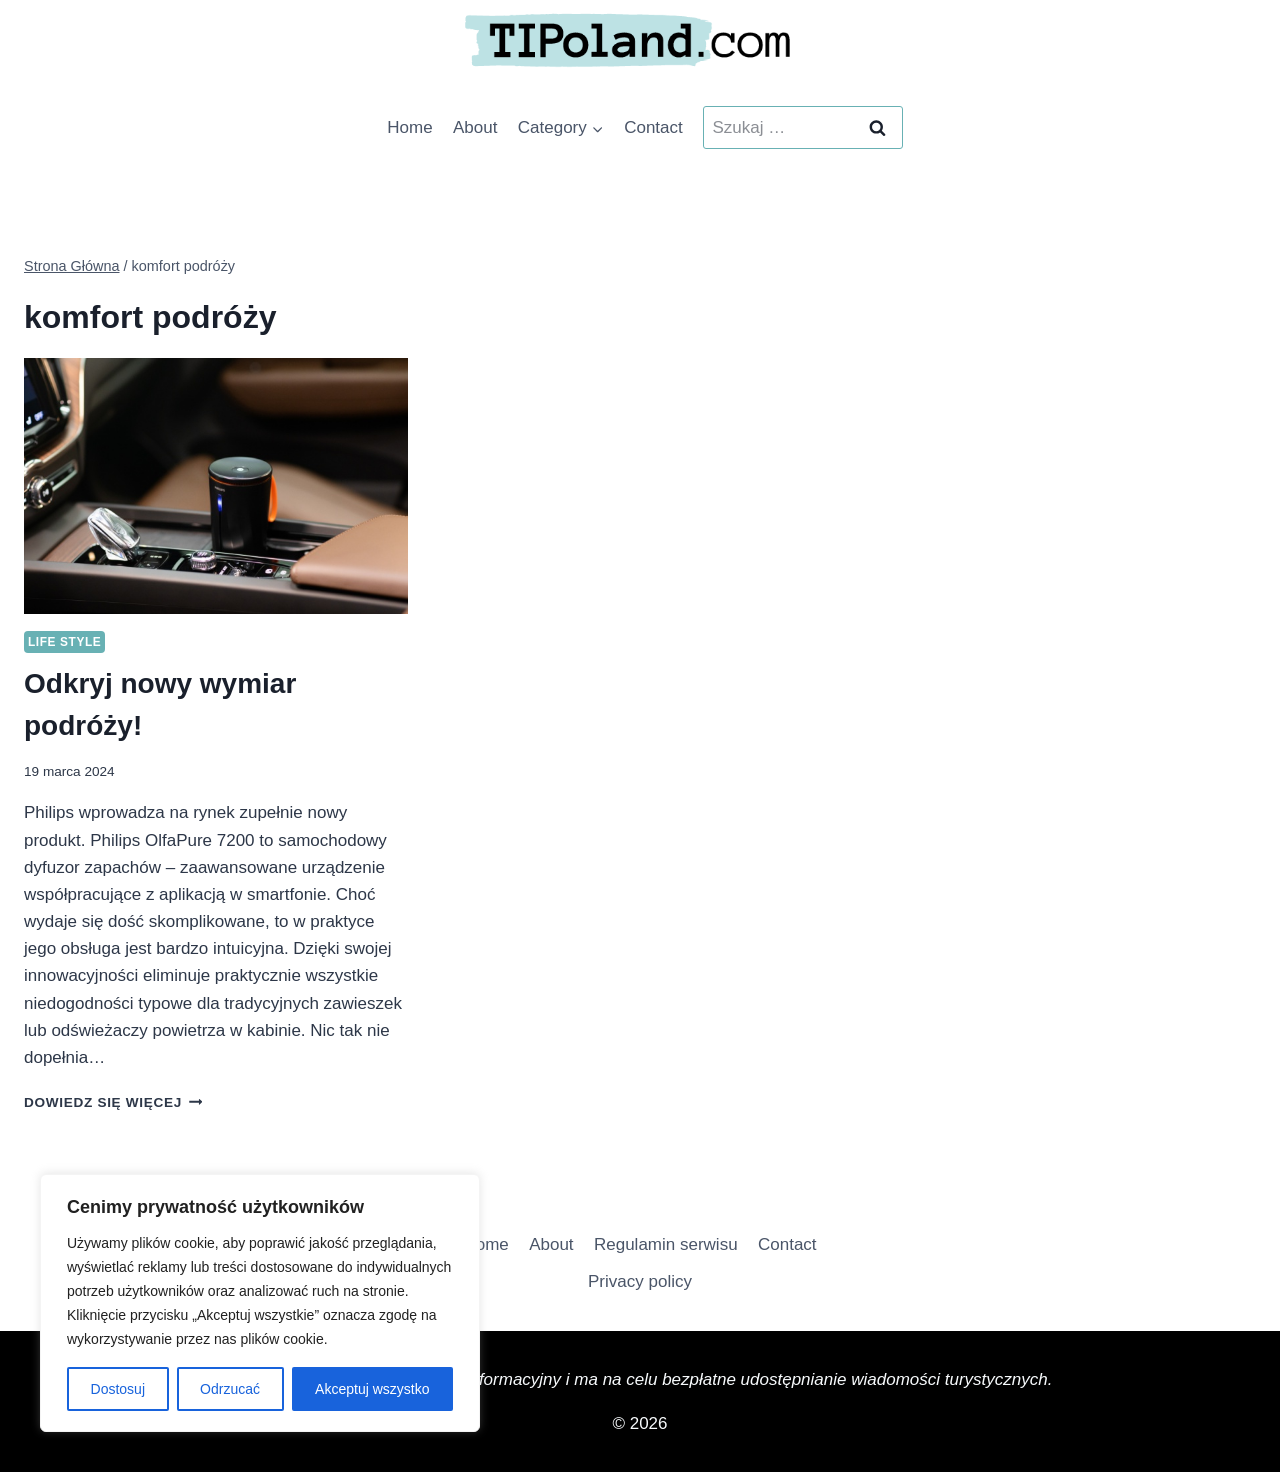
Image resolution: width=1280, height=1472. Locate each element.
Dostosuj (118, 1389)
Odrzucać (230, 1389)
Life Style (64, 642)
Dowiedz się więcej (113, 1102)
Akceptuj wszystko (372, 1389)
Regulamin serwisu (666, 1244)
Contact (653, 127)
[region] (260, 1303)
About (475, 127)
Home (409, 127)
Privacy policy (640, 1281)
